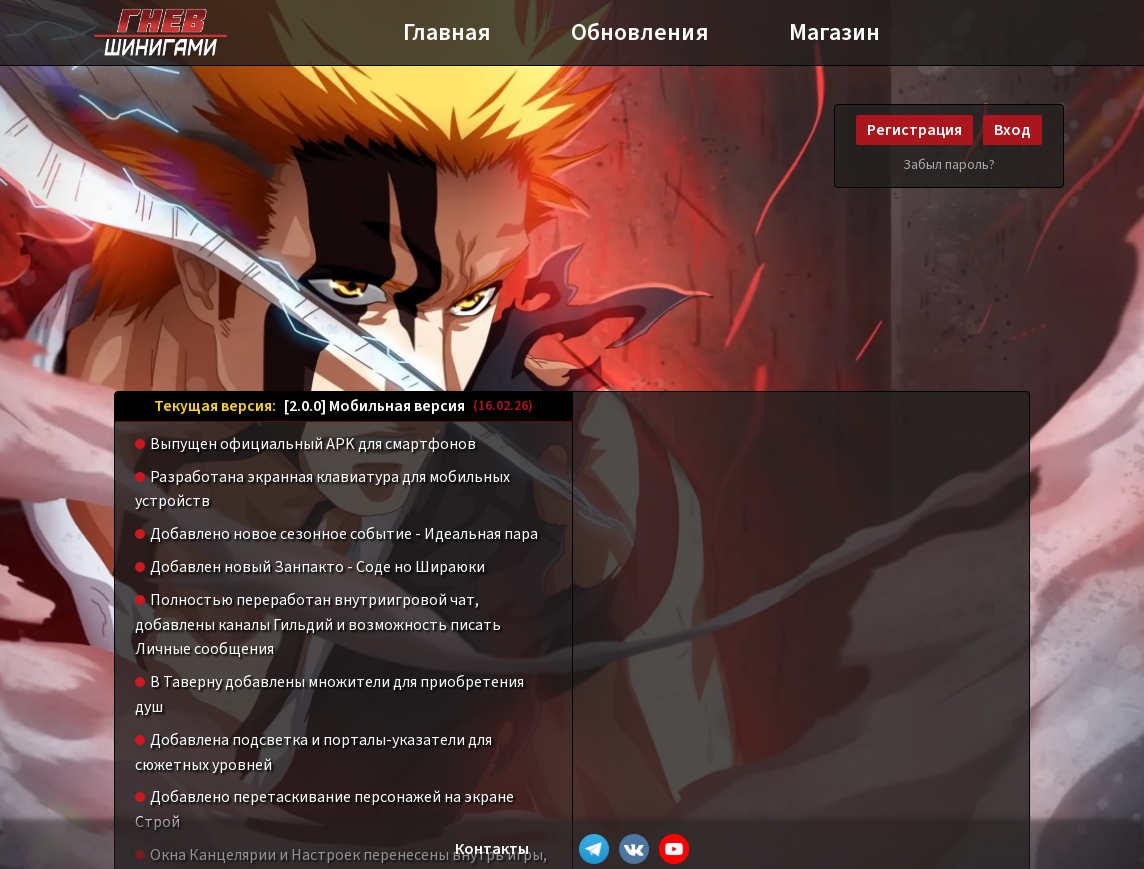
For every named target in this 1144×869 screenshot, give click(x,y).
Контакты (492, 849)
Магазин (834, 32)
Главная (447, 32)
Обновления (640, 32)
